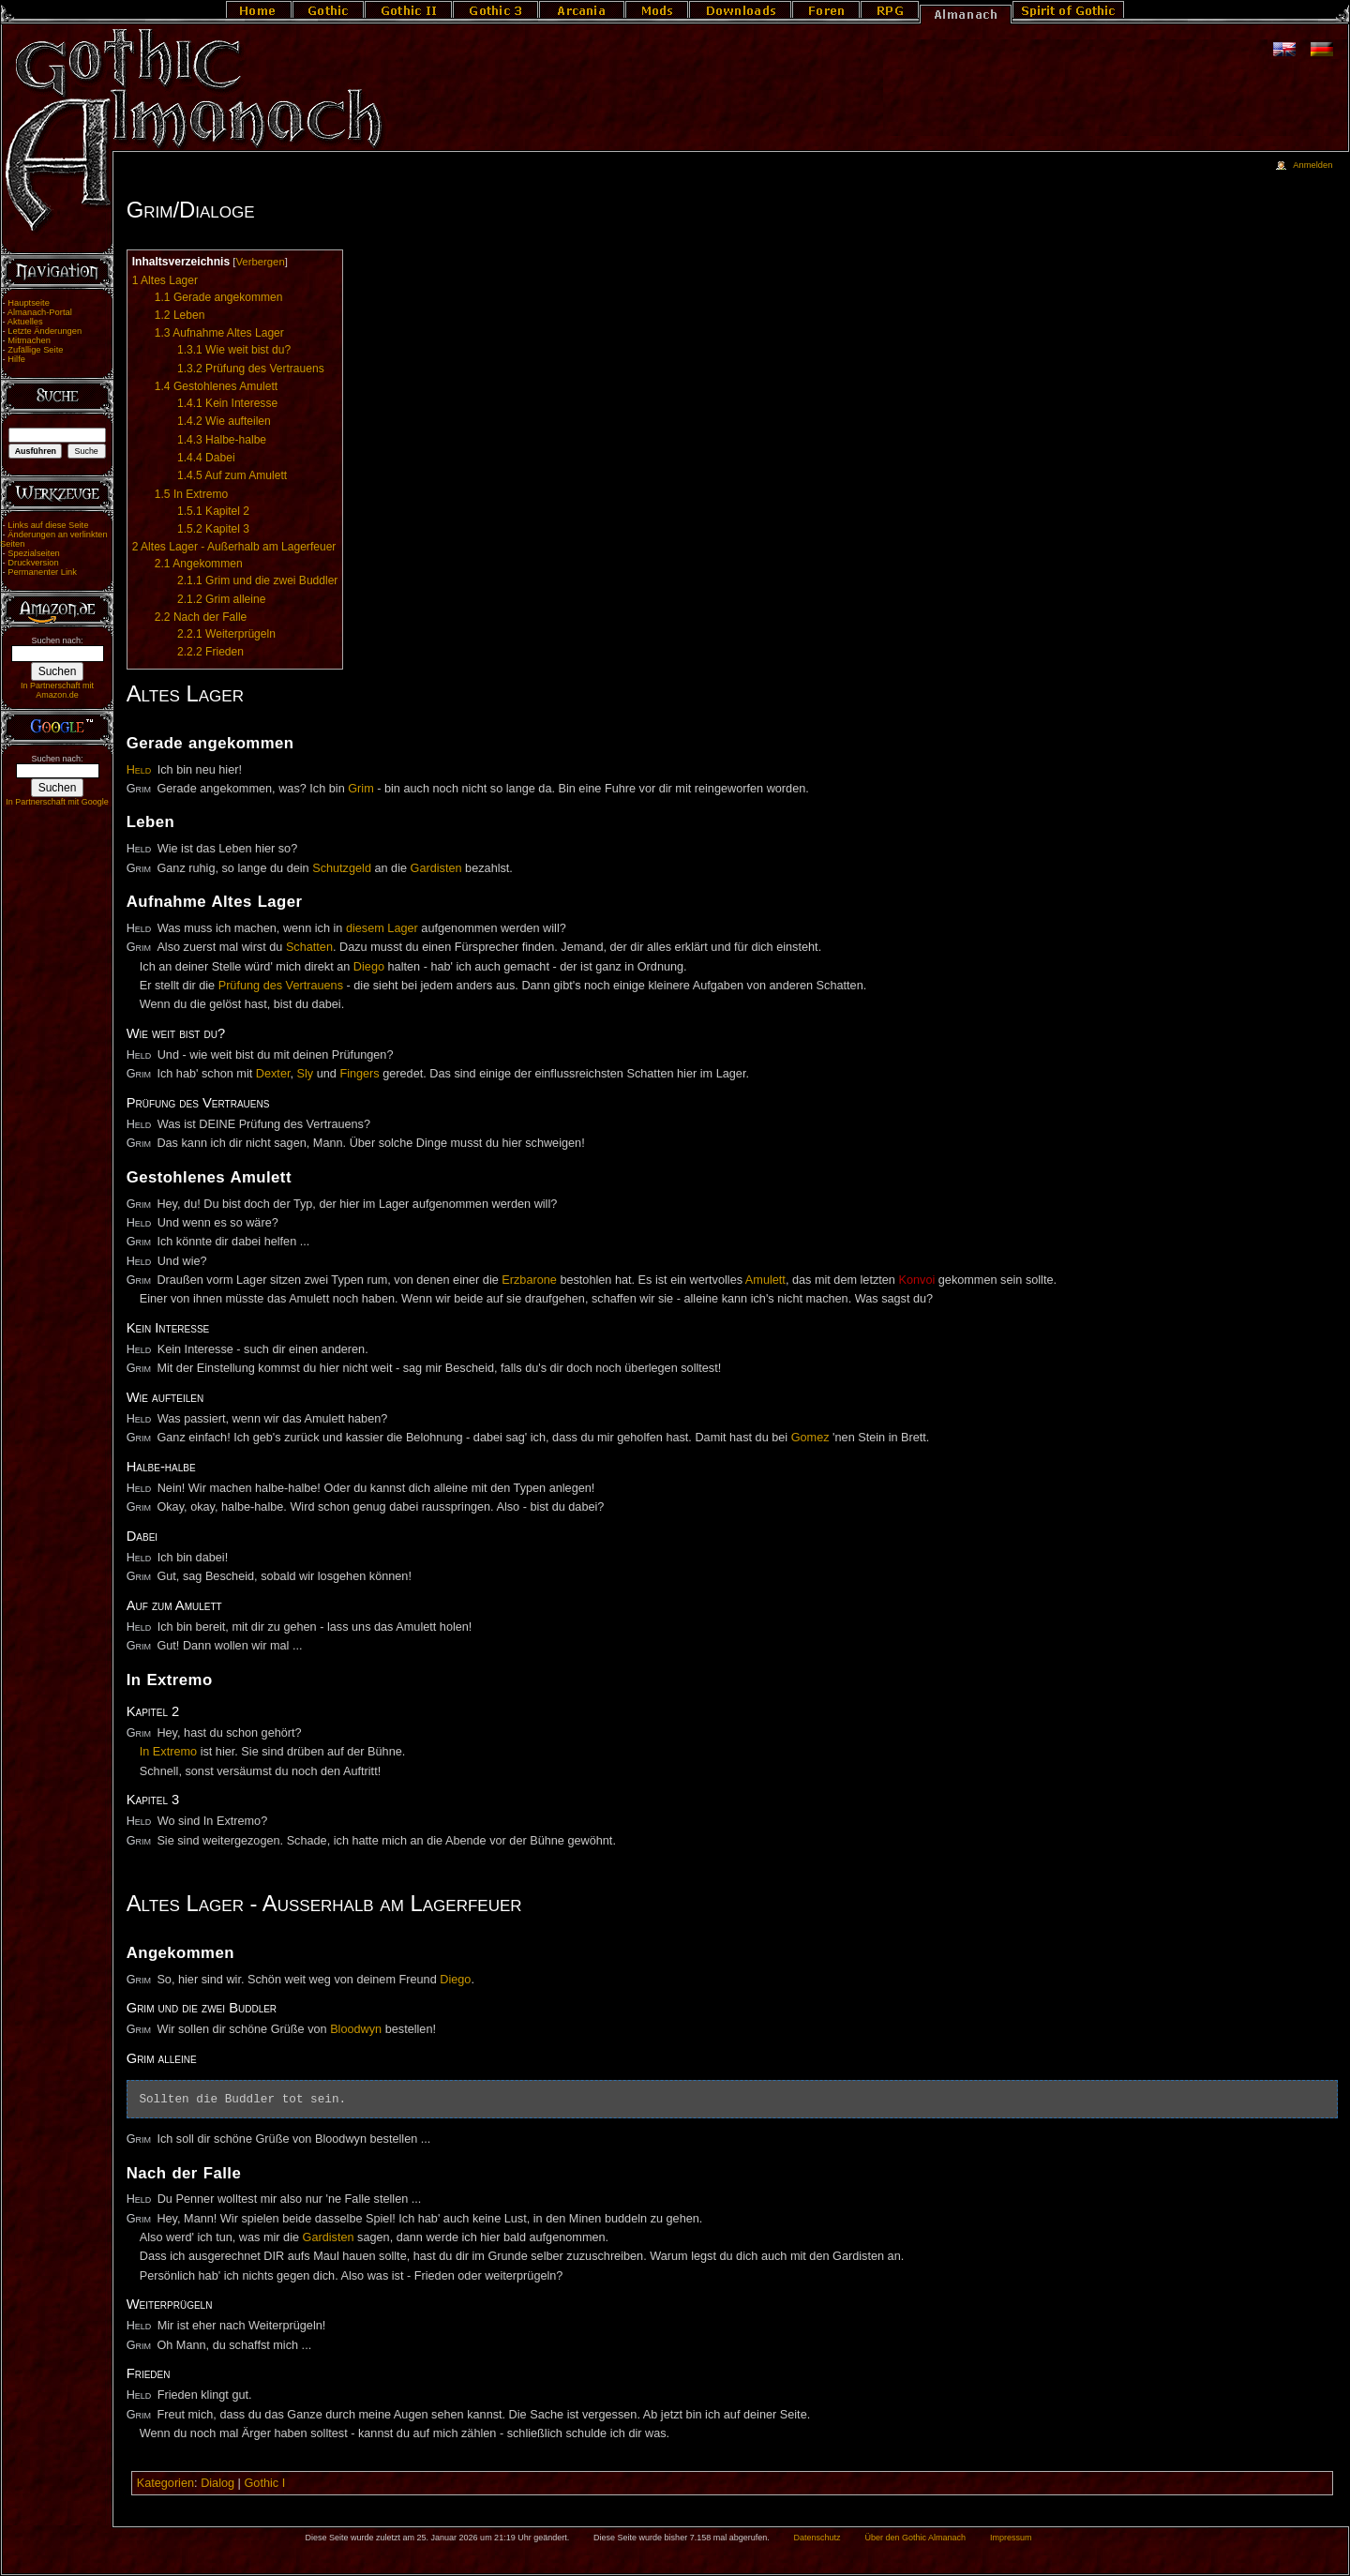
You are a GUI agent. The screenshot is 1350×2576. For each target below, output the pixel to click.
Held (139, 769)
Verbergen (259, 261)
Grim (360, 788)
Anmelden (1312, 165)
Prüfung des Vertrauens (280, 985)
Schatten (309, 947)
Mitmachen (29, 340)
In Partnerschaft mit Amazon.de (57, 690)
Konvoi (916, 1280)
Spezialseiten (34, 553)
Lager (402, 928)
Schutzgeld (341, 868)
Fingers (359, 1073)
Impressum (1011, 2537)
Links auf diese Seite (48, 525)
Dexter (273, 1073)
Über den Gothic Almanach (916, 2537)
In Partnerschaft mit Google (57, 801)
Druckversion (33, 562)
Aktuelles (25, 321)
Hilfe (16, 359)
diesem (365, 928)
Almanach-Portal (40, 312)
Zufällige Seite (35, 349)
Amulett (765, 1280)
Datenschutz (817, 2537)
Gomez (810, 1437)
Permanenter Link (42, 572)
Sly (305, 1073)
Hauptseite (29, 303)
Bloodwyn (356, 2029)
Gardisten (436, 868)
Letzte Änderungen (45, 331)
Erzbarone (529, 1280)
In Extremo (168, 1751)
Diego (368, 966)
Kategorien (165, 2483)
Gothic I (264, 2483)
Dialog (217, 2483)
